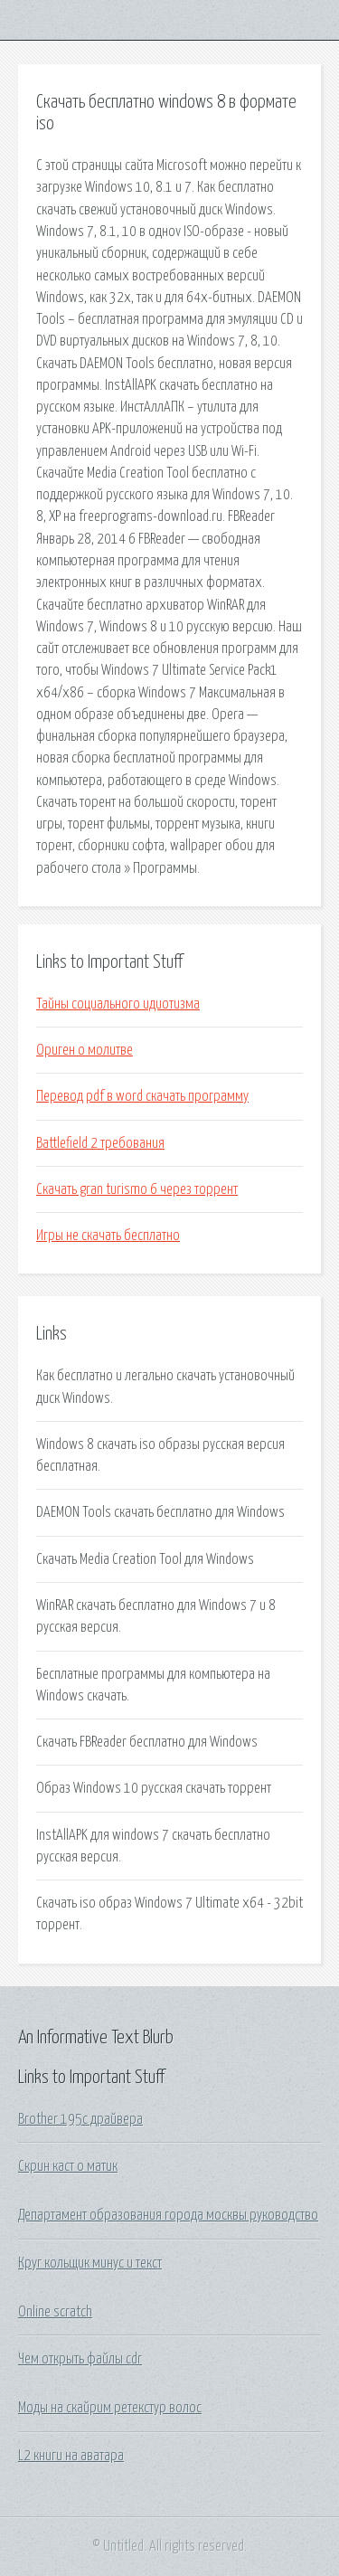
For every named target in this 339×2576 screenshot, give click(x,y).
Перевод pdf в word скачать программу (142, 1096)
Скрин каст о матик (68, 2166)
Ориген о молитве (84, 1050)
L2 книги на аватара (71, 2455)
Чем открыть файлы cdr (80, 2359)
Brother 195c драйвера (80, 2119)
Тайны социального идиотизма (118, 1004)
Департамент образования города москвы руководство (168, 2215)
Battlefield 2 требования (100, 1143)
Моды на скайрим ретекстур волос (110, 2408)
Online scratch (55, 2312)
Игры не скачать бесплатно (108, 1235)
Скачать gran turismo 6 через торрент (137, 1189)
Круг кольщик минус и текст (90, 2263)
